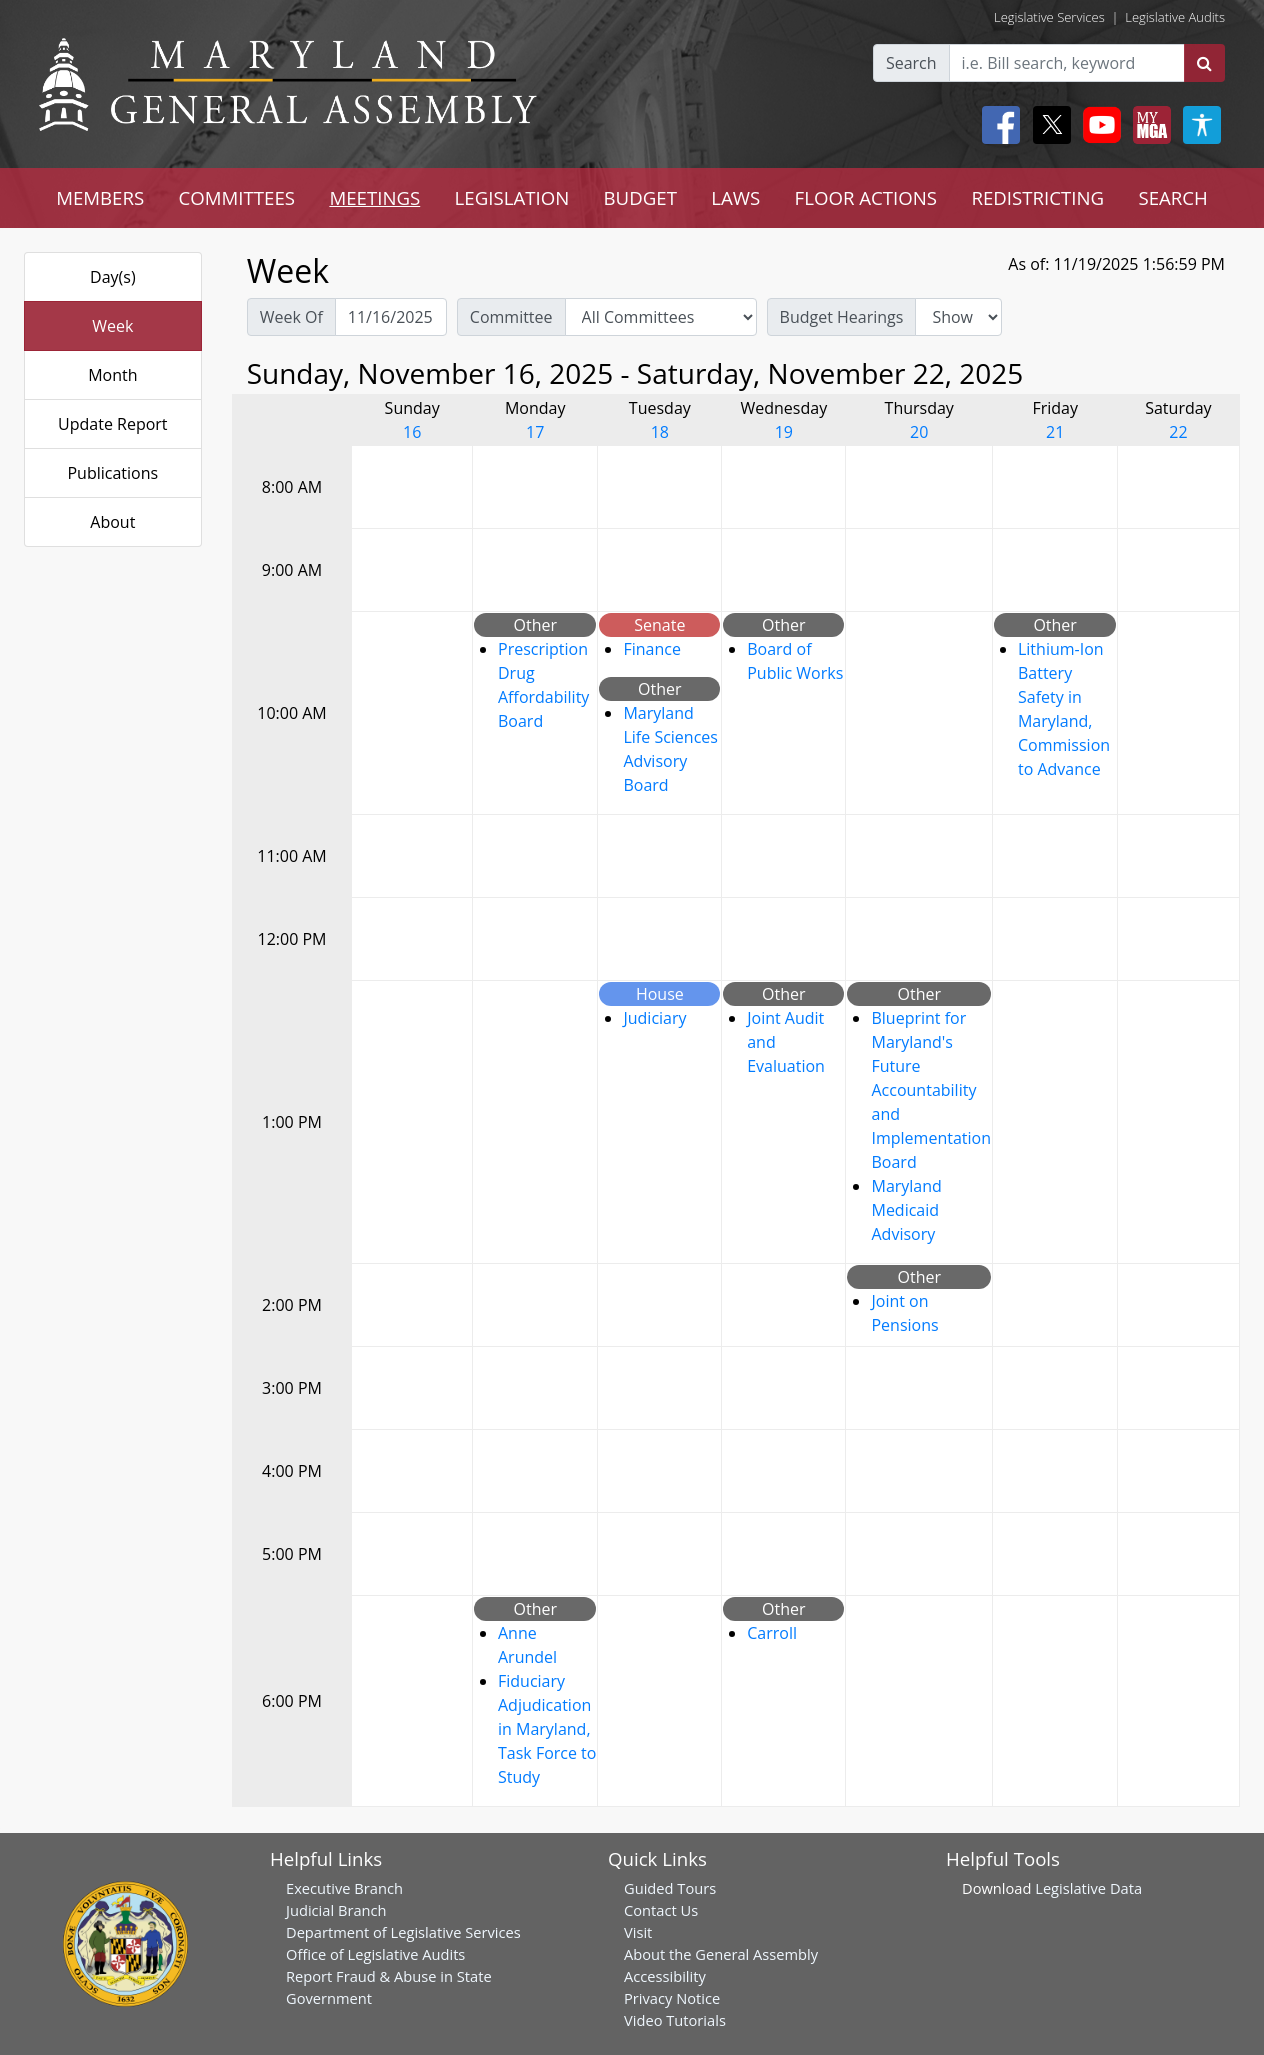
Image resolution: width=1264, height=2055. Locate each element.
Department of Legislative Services (403, 1932)
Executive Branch (344, 1888)
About (112, 522)
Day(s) (113, 277)
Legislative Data (1088, 1888)
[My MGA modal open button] (1148, 125)
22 (1178, 432)
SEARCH (1172, 197)
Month (112, 375)
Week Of (291, 317)
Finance (651, 649)
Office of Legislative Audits (375, 1954)
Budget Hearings (842, 317)
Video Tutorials (675, 2020)
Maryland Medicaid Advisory (906, 1210)
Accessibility (665, 1976)
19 (784, 432)
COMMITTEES (237, 197)
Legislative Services (1049, 17)
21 (1055, 432)
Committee (511, 317)
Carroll (772, 1633)
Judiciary (654, 1018)
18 (660, 432)
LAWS (735, 197)
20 (919, 432)
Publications (112, 473)
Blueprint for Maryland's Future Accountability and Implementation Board (930, 1090)
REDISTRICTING (1037, 197)
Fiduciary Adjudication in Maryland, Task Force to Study (547, 1729)
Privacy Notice (672, 1998)
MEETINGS (374, 197)
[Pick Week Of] (391, 317)
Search (911, 63)
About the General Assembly (721, 1954)
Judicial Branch (336, 1910)
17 (535, 432)
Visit (638, 1932)
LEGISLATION (512, 197)
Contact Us (661, 1910)
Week (112, 326)
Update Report (113, 424)
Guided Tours (670, 1888)
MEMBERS (100, 197)
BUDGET (640, 197)
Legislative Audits (1175, 17)
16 (412, 432)
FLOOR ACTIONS (866, 197)
